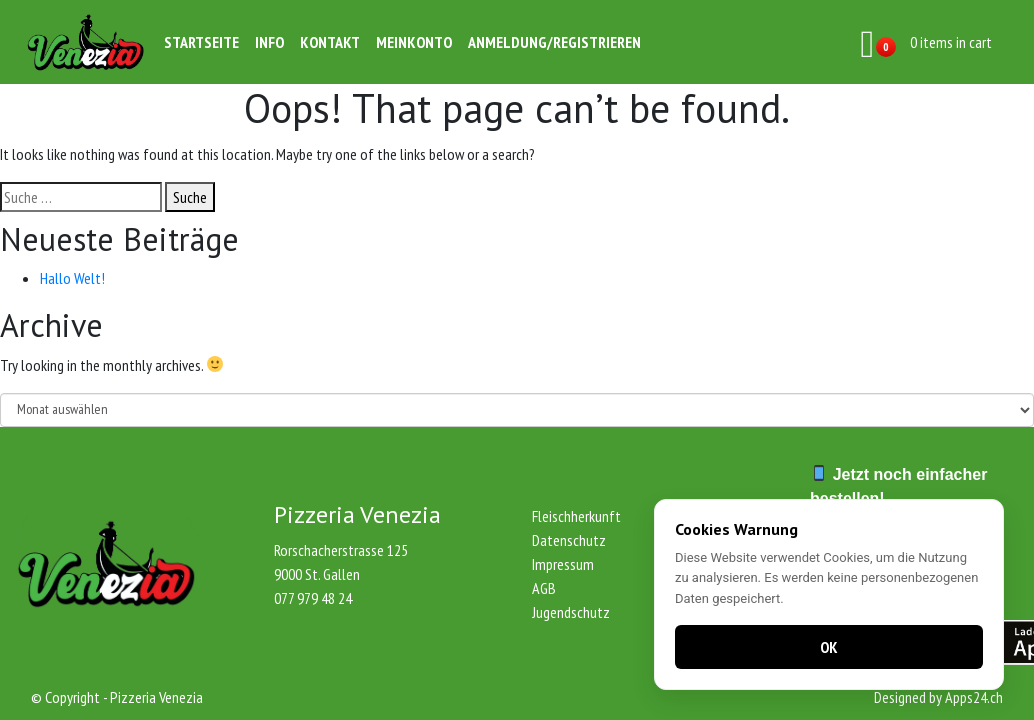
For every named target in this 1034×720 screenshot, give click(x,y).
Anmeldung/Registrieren (554, 42)
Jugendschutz (571, 612)
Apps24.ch (974, 697)
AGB (544, 588)
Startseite (201, 42)
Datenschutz (569, 540)
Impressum (563, 564)
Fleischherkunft (576, 516)
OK (829, 647)
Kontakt (330, 42)
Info (269, 42)
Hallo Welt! (72, 278)
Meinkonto (414, 42)
